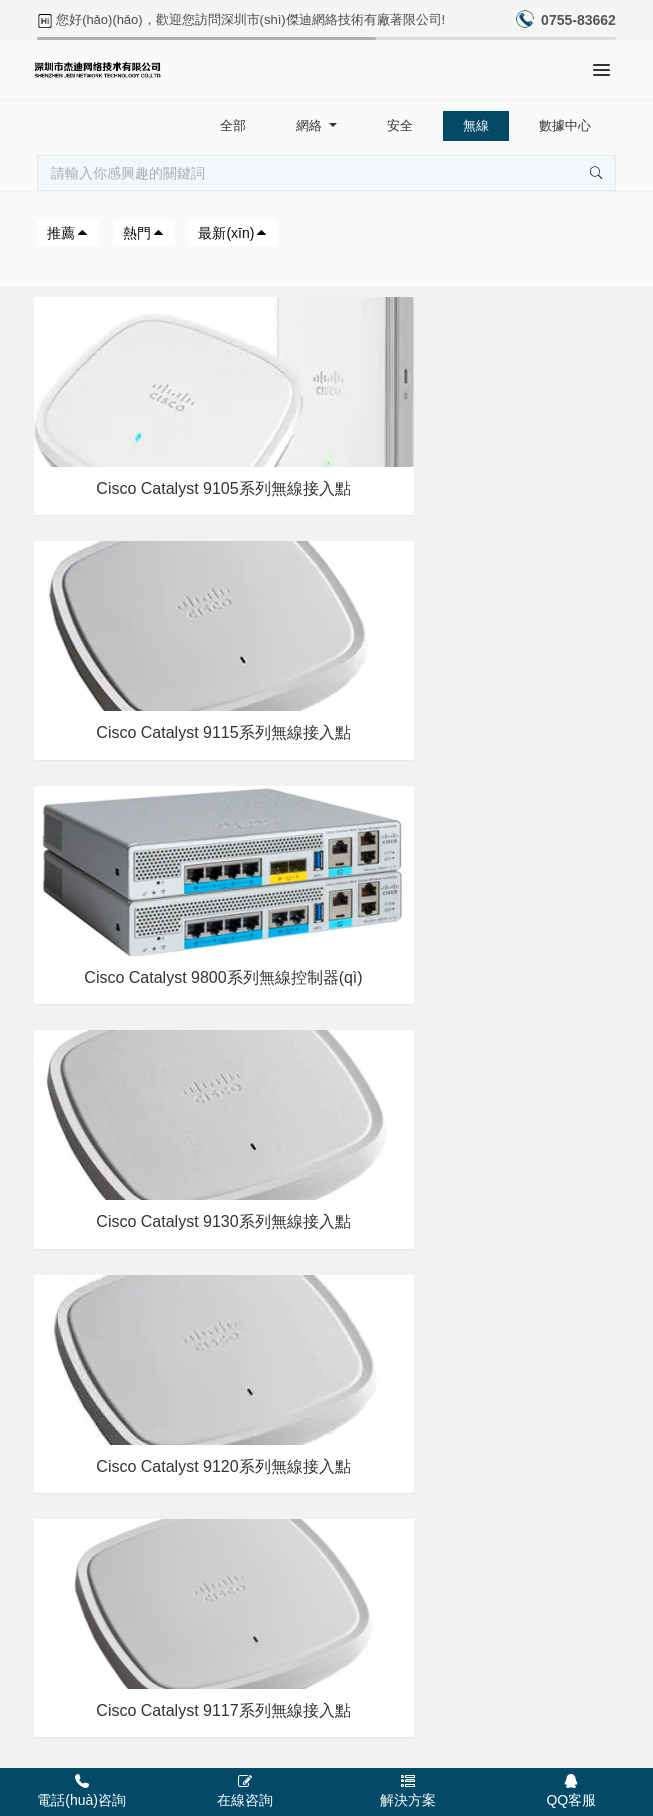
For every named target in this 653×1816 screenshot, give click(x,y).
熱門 (144, 233)
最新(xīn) (233, 233)
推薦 (68, 233)
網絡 (311, 125)
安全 (400, 125)
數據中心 (565, 125)
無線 (476, 125)
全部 (233, 125)
